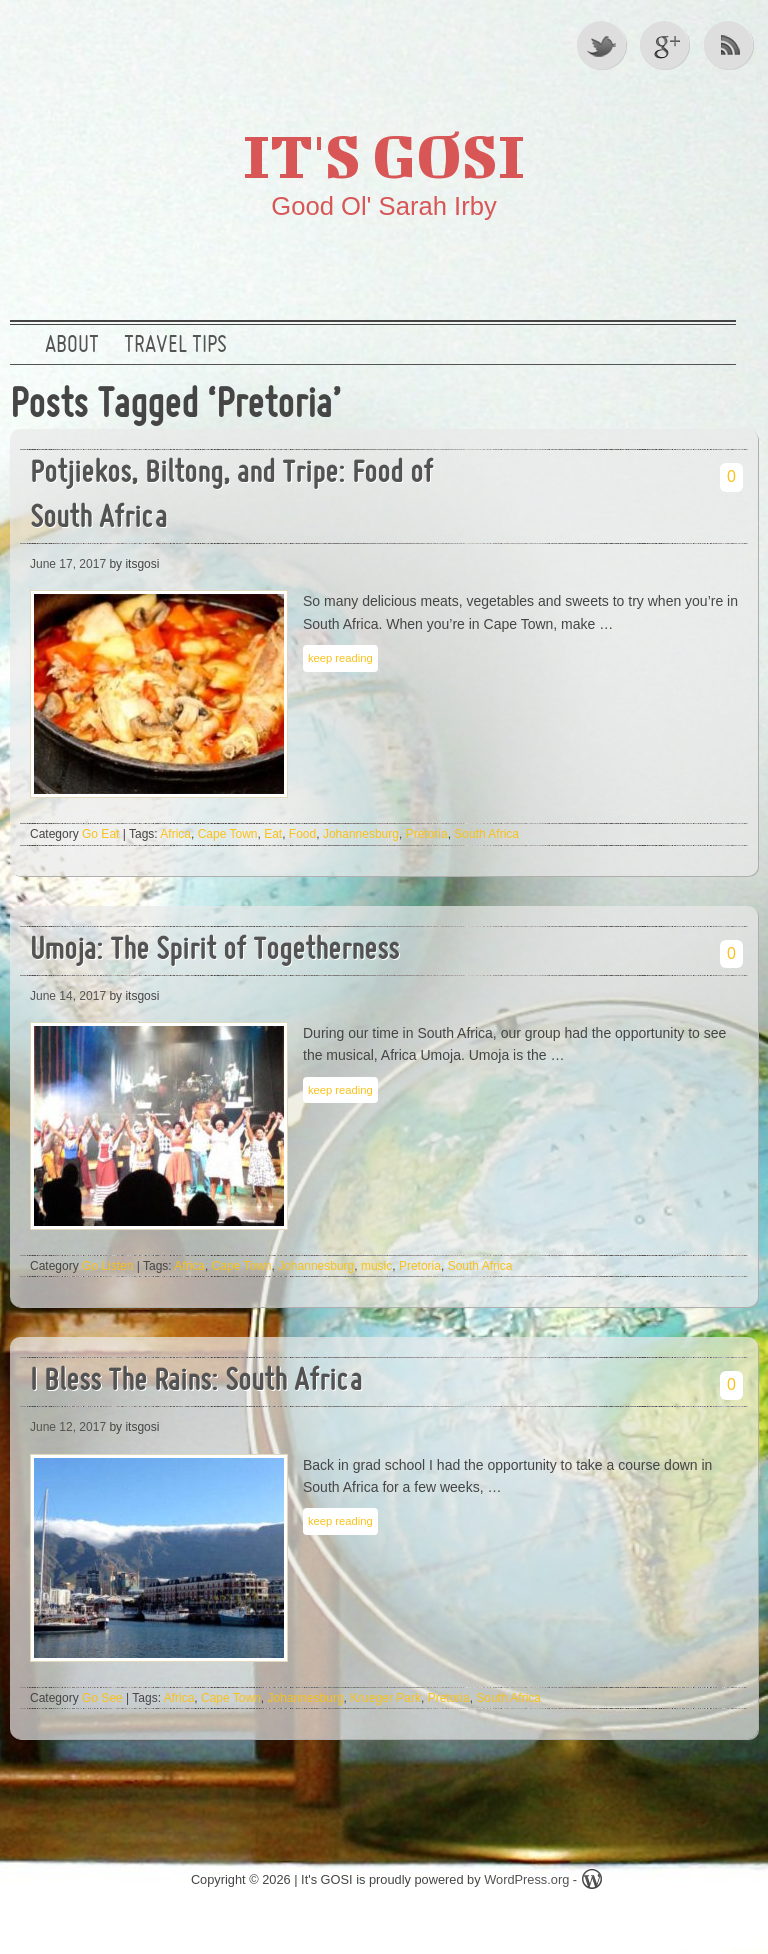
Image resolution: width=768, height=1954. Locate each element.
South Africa (486, 834)
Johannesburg (361, 834)
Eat (273, 834)
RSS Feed (731, 45)
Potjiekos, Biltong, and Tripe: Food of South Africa (231, 497)
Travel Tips (175, 346)
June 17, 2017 (68, 564)
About (72, 346)
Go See (102, 1698)
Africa (175, 834)
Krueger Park (385, 1698)
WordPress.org (526, 1879)
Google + (667, 45)
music (376, 1266)
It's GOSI (384, 155)
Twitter (603, 45)
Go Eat (100, 834)
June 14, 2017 (68, 996)
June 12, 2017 (68, 1427)
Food (302, 834)
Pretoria (427, 834)
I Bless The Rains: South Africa (196, 1382)
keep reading (340, 658)
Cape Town (228, 834)
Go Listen (107, 1266)
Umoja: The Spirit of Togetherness (214, 951)
